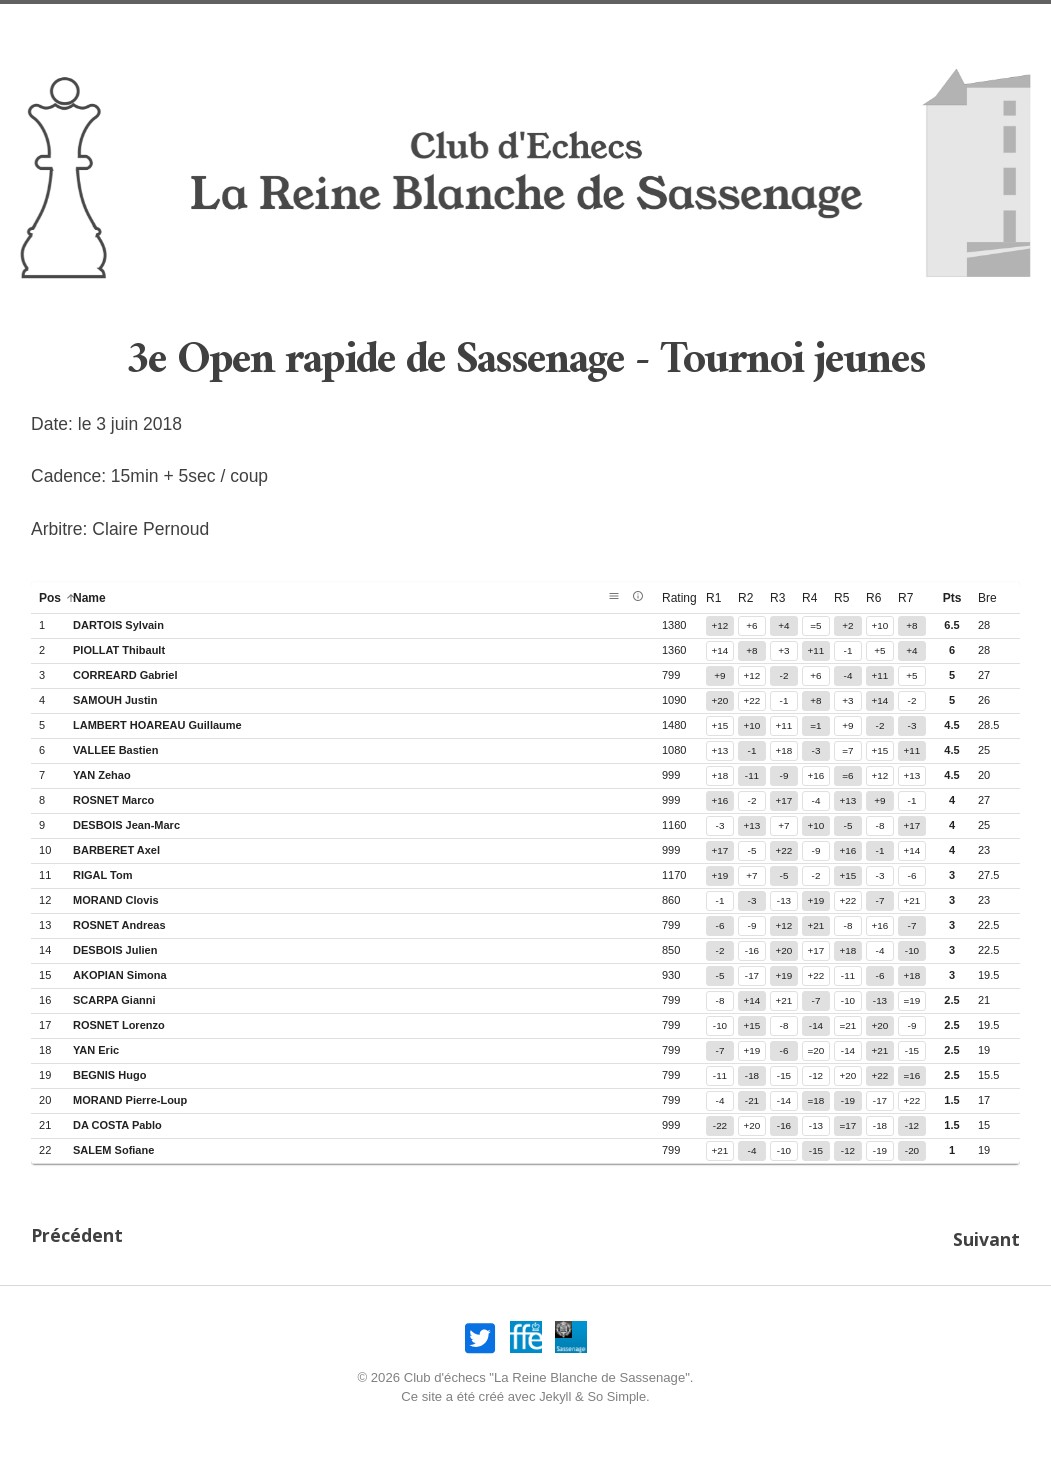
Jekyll (554, 1393)
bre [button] (987, 598)
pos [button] (58, 598)
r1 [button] (713, 598)
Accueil (161, 25)
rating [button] (687, 598)
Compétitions (809, 25)
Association (608, 25)
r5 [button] (841, 598)
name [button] (97, 598)
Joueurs (705, 25)
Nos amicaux (356, 25)
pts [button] (952, 598)
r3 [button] (777, 598)
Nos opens (250, 25)
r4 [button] (809, 598)
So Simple (617, 1393)
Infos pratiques (483, 25)
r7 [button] (905, 598)
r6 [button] (873, 598)
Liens (899, 25)
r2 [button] (745, 598)
